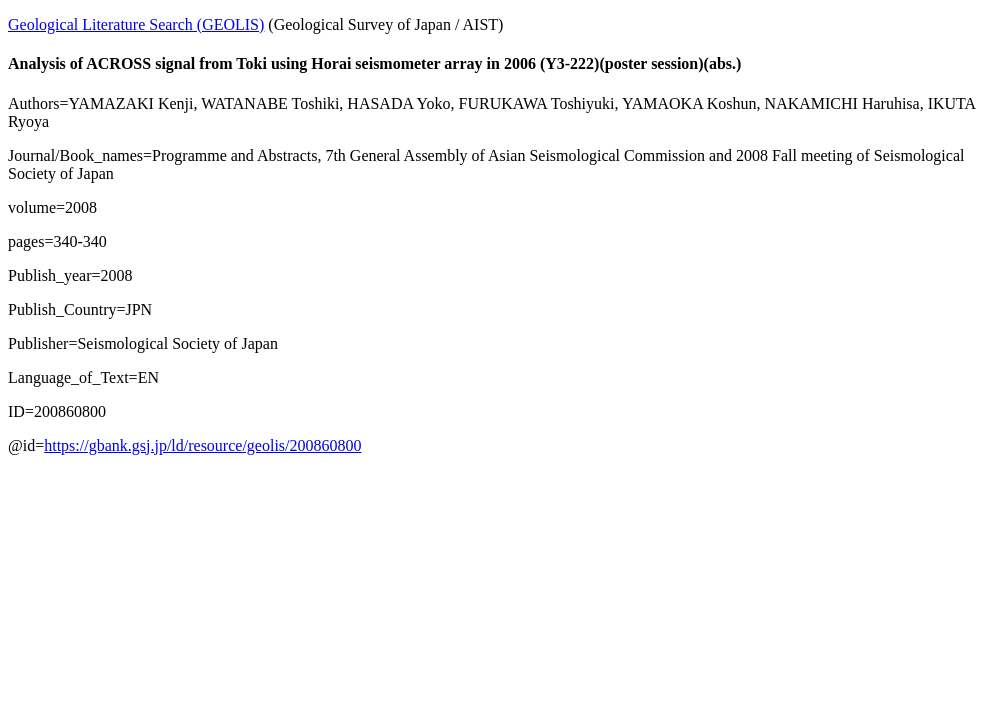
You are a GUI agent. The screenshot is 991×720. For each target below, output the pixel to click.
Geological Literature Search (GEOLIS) (136, 24)
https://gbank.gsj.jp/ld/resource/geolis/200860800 (202, 445)
